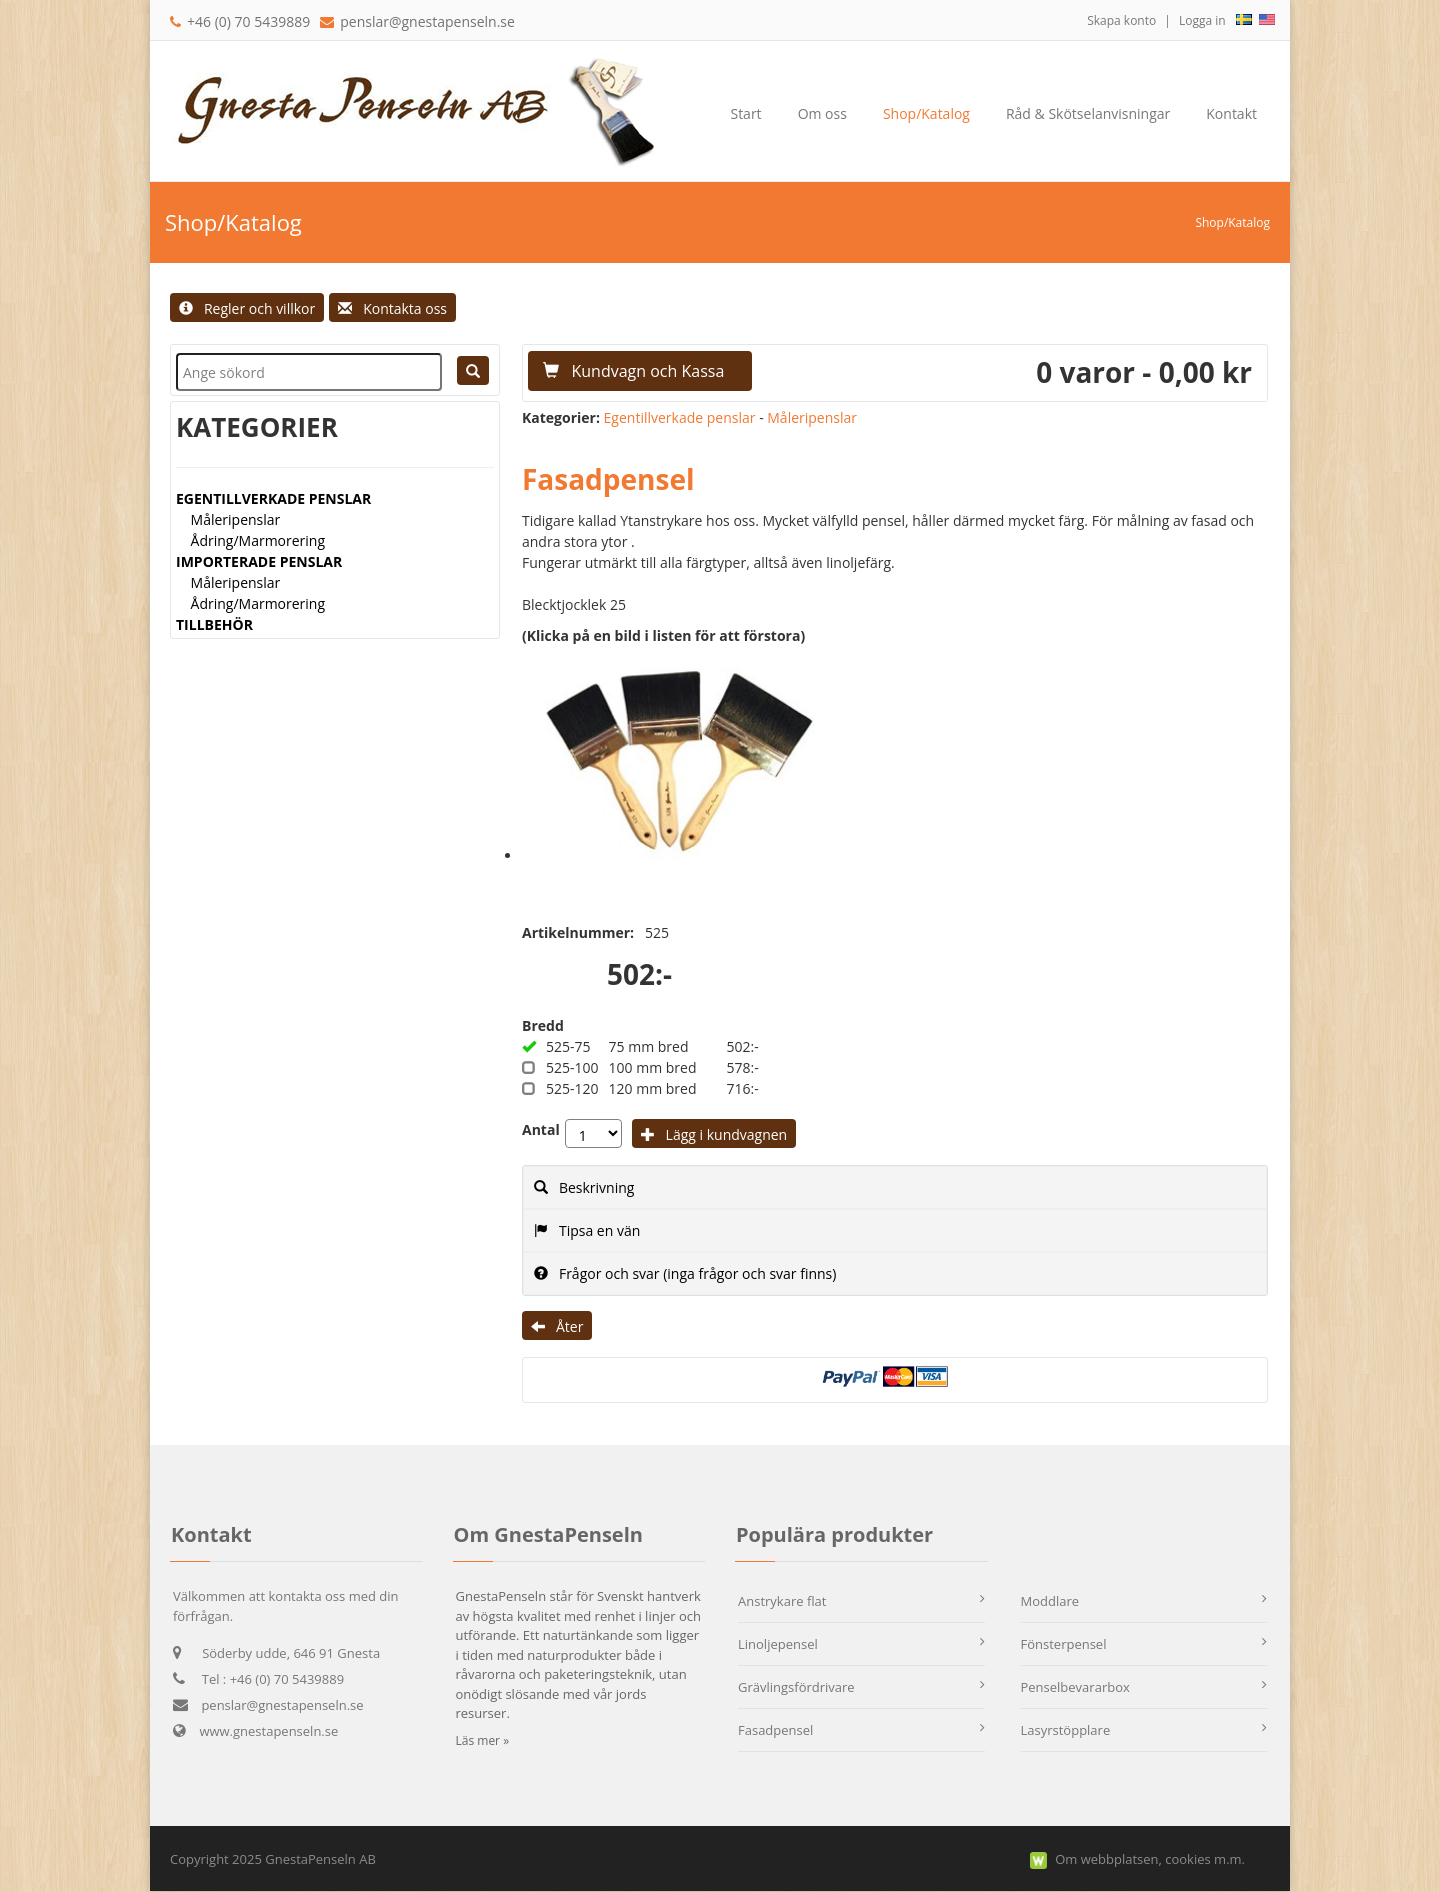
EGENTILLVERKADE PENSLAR (273, 498)
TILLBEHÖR (214, 624)
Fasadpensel (775, 1730)
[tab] (895, 1187)
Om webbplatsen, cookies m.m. (1150, 1859)
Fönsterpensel (1064, 1644)
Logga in (1202, 20)
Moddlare (1050, 1601)
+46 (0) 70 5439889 (240, 21)
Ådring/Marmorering (258, 540)
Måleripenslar (236, 519)
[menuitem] (822, 114)
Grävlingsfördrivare (796, 1687)
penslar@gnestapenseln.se (427, 21)
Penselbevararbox (1075, 1687)
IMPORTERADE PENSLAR (259, 561)
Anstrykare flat (782, 1601)
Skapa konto (1121, 20)
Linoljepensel (778, 1644)
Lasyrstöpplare (1066, 1730)
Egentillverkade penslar (680, 417)
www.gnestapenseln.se (255, 1731)
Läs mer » (483, 1740)
